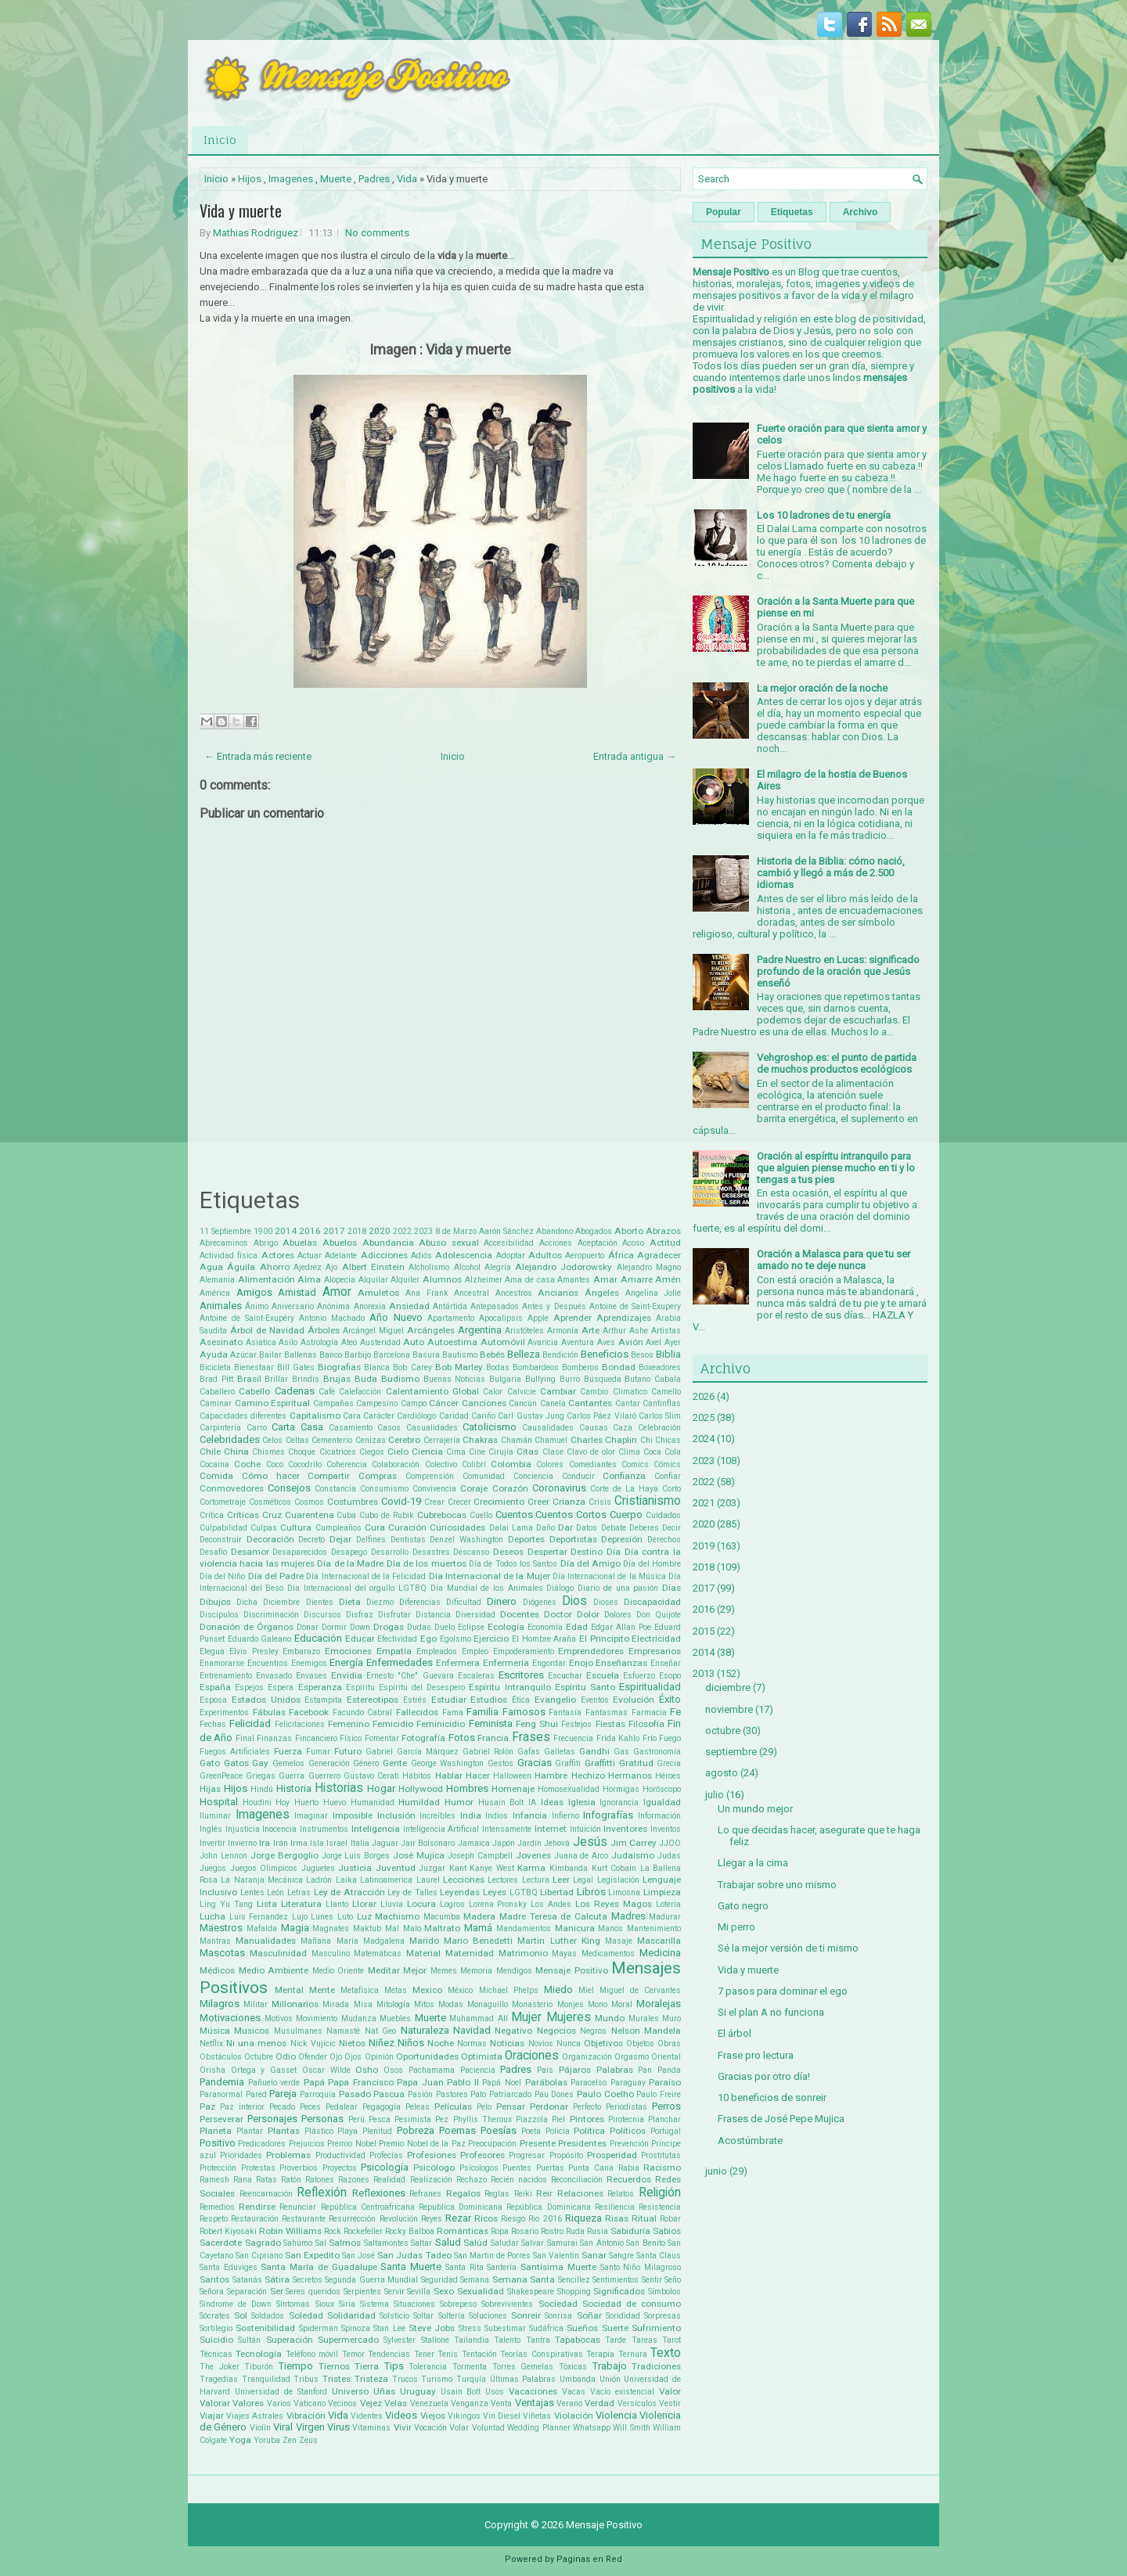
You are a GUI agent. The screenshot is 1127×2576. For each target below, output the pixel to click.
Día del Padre (276, 1575)
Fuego (670, 1738)
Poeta (531, 2131)
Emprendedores (591, 1651)
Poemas (457, 2130)
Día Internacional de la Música (609, 1576)
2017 (334, 1230)
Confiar (667, 1476)
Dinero (502, 1601)
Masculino (330, 1953)
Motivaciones (230, 2018)
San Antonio (602, 2243)
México (460, 1990)
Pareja (283, 2093)
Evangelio (555, 1699)
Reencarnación (266, 2194)
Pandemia (222, 2082)
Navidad (472, 2030)
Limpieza (662, 1892)
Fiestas (610, 1723)
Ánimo (256, 1306)
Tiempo (296, 2366)
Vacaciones (533, 2391)
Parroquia (318, 2094)
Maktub (367, 1928)
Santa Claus (658, 2255)
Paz (207, 2106)
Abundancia (388, 1242)
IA (532, 1802)
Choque (301, 1452)
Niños (411, 2043)
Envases (311, 1676)
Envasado (274, 1676)
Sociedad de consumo (631, 2303)
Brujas (337, 1378)
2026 (704, 1396)
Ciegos (371, 1452)
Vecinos (342, 2403)
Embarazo (301, 1651)
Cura (375, 1527)
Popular (723, 212)
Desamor (250, 1551)
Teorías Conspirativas (541, 2354)
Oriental (666, 2057)
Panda (669, 2070)
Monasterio (532, 2004)
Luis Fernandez (259, 1917)
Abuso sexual (449, 1242)
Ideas (552, 1802)
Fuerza (288, 1751)
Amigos (254, 1292)
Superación (289, 2339)
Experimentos (224, 1712)
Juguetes (318, 1868)
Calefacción (360, 1392)
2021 (704, 1503)
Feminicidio (440, 1723)
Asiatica (261, 1342)
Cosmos (309, 1502)
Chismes (268, 1452)
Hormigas (621, 1789)
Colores (550, 1464)
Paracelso (589, 2083)
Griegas (260, 1776)
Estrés (415, 1700)
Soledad (306, 2315)
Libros (591, 1892)
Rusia (597, 2231)
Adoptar (510, 1255)
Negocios (556, 2030)
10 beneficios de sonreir (772, 2097)
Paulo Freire (658, 2094)
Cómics (667, 1464)
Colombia (511, 1464)
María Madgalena (371, 1941)
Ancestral (471, 1293)
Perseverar (221, 2119)
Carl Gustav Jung (531, 1416)
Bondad (619, 1367)
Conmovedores (232, 1488)
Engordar (549, 1663)
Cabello (254, 1391)
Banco (330, 1355)
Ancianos (558, 1292)
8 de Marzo (456, 1231)
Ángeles (602, 1292)
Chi (646, 1440)
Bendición (560, 1355)
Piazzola (532, 2119)
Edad (577, 1626)
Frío (650, 1738)
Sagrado (263, 2242)
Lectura (535, 1880)
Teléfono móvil (312, 2354)
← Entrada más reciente (257, 756)
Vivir (403, 2427)
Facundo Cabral (363, 1712)
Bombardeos (536, 1367)
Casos (389, 1428)
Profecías (386, 2155)
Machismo (397, 1916)
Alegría (497, 1267)
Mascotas (222, 1953)
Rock (332, 2231)
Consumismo (384, 1489)
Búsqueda (602, 1379)
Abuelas (300, 1242)
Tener (424, 2354)
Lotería (668, 1904)
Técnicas (216, 2354)
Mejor (415, 1970)
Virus (338, 2427)
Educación (318, 1638)
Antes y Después (553, 1306)
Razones (353, 2180)
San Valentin (556, 2255)
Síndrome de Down (236, 2304)
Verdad (599, 2403)
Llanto (337, 1904)
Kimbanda (568, 1868)
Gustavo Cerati (371, 1776)
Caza (622, 1428)
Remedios (217, 2207)
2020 (380, 1230)
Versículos (637, 2403)
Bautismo (459, 1355)
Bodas (497, 1367)
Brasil (249, 1378)
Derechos (664, 1539)
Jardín (529, 1843)
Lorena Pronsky (498, 1904)
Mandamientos (523, 1928)
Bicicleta (215, 1367)
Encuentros (267, 1663)
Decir (671, 1528)
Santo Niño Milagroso (640, 2267)
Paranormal (221, 2094)
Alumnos (442, 1279)
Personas (322, 2118)
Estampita (323, 1700)
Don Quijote (658, 1615)
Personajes (272, 2118)
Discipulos (219, 1615)
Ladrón (319, 1880)
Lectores (503, 1880)
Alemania (217, 1280)
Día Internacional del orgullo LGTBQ (357, 1588)
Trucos (405, 2379)
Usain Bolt (461, 2392)
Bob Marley (459, 1367)
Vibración (306, 2415)
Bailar (270, 1355)
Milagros (219, 2003)
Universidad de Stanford (281, 2392)
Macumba (441, 1917)
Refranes (425, 2194)
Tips (394, 2366)
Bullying (540, 1379)
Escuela (602, 1675)
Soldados (267, 2316)
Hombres (467, 1788)
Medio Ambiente (274, 1970)
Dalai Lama (511, 1528)
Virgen (310, 2427)
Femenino (348, 1723)
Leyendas (460, 1892)
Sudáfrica (546, 2328)
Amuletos (378, 1292)
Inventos (665, 1829)
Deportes (526, 1539)
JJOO (670, 1843)
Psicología (385, 2167)
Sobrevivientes (507, 2304)
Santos (214, 2279)
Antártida (450, 1306)
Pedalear (342, 2107)
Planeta (216, 2130)
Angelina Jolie (653, 1293)
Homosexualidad (569, 1789)
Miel (586, 1990)
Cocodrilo (305, 1464)
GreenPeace (221, 1776)
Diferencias (420, 1602)
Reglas (496, 2194)
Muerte (335, 179)
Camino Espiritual (273, 1403)
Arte (591, 1330)
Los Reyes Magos (613, 1903)
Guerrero (324, 1776)
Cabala (667, 1379)
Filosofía (646, 1723)
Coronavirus (559, 1488)
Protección (218, 2168)
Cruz (272, 1514)
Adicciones (384, 1255)
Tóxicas (573, 2367)
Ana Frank (426, 1293)
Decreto (311, 1539)
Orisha (212, 2070)
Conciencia (533, 1476)
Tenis (447, 2354)
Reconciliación (577, 2180)
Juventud (396, 1867)
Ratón (291, 2180)
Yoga (240, 2439)
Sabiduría (630, 2230)
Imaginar (311, 1816)
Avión (630, 1342)
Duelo (444, 1627)
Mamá (478, 1928)
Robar (670, 2219)
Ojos (353, 2057)
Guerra (291, 1776)
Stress (470, 2328)
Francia (493, 1737)
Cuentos (514, 1514)
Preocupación (492, 2144)
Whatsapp (591, 2428)
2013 (704, 1673)
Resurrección (352, 2219)
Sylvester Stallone (415, 2340)
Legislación (618, 1880)
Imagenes (290, 179)
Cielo (398, 1451)
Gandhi (594, 1751)
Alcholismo (429, 1267)
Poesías (499, 2130)
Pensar (510, 2106)
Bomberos (580, 1367)
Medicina (660, 1953)
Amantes (573, 1280)
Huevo (334, 1802)
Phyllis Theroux (482, 2119)
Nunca (568, 2043)
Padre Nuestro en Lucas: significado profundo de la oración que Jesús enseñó (838, 971)
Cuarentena (309, 1514)
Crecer (459, 1502)
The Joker (219, 2367)
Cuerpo (626, 1514)
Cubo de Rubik (386, 1515)
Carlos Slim (660, 1416)
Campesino (377, 1403)
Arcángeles (431, 1330)
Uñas (384, 2391)
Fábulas (269, 1712)
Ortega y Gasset (264, 2070)
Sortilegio (216, 2328)
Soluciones (488, 2316)
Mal (392, 1928)
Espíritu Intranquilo (509, 1687)
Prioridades (241, 2155)
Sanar (594, 2255)
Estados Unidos (266, 1699)
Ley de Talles (412, 1892)
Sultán (249, 2340)
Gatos (236, 1763)
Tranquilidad (266, 2379)
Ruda (575, 2231)
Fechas (213, 1724)
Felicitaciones (300, 1724)
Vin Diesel (501, 2416)
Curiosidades (457, 1527)
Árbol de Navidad (267, 1330)
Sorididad (623, 2316)
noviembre (729, 1709)
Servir (394, 2291)
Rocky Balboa (409, 2231)
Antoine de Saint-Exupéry (247, 1318)
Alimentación (266, 1279)
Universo (350, 2391)
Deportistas (573, 1539)
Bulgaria (505, 1379)
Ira (264, 1842)
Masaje (618, 1941)
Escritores (521, 1675)
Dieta (350, 1601)
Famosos (523, 1712)
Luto (345, 1917)
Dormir (334, 1627)
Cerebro (404, 1439)
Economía (545, 1627)
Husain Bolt (501, 1802)
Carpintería (220, 1428)
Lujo (300, 1917)
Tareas (644, 2340)
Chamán (516, 1440)
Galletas (559, 1752)
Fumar (318, 1752)
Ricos (486, 2218)
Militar (255, 2004)
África (621, 1255)
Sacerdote (221, 2242)
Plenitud (377, 2131)
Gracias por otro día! (764, 2076)
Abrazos (663, 1230)
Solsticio (394, 2316)
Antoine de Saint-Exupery (635, 1306)
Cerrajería (441, 1440)
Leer (561, 1879)
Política (589, 2130)
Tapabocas (577, 2339)
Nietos (352, 2043)
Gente (395, 1763)
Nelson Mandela (646, 2030)
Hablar (449, 1775)
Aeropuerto (584, 1255)
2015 (704, 1631)
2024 (704, 1439)
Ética (521, 1700)
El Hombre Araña (544, 1639)
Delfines (371, 1539)
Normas (472, 2043)
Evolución (633, 1699)
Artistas (666, 1331)
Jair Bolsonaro (428, 1843)
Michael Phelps (508, 1990)
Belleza (523, 1354)
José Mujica (419, 1855)
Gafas (528, 1752)
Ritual (644, 2218)
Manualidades (266, 1940)
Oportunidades (427, 2056)
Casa (312, 1427)
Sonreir (526, 2315)
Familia (482, 1712)
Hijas (210, 1788)
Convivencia (434, 1489)
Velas (395, 2403)
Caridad (454, 1416)
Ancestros (513, 1293)
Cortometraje (223, 1502)
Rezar (458, 2218)
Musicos (251, 2030)
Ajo (331, 1267)
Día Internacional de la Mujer (489, 1575)
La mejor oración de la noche (822, 688)
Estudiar (448, 1699)
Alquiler (405, 1280)
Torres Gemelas (523, 2367)
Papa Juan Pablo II (438, 2082)
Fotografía (423, 1737)
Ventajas (534, 2403)
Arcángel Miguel (373, 1331)
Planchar (664, 2119)
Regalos (463, 2193)
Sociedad (558, 2303)
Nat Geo (380, 2031)
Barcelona (391, 1355)
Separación (247, 2291)
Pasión (420, 2094)
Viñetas (537, 2416)
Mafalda (262, 1928)
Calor (492, 1392)
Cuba (346, 1515)
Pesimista (412, 2119)
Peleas (417, 2107)
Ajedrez (307, 1267)
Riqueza (583, 2218)
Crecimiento (498, 1501)
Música (215, 2030)
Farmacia (649, 1712)
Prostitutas (661, 2155)
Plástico (318, 2131)
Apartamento (450, 1318)
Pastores (452, 2094)
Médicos (217, 1970)
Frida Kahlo (617, 1738)
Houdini (257, 1802)
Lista (267, 1903)
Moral (621, 2004)
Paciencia (477, 2070)
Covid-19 (401, 1501)
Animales (221, 1305)
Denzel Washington (466, 1539)
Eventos (595, 1700)
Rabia (628, 2168)
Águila (241, 1266)
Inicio (219, 139)
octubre (722, 1730)
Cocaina (214, 1464)
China (236, 1451)
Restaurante (304, 2219)
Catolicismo (490, 1427)
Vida (407, 179)
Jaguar (385, 1843)
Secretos (307, 2280)
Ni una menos (256, 2043)
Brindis (305, 1379)
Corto (671, 1489)
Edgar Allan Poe (621, 1627)
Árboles (324, 1330)
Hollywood (420, 1788)
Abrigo (266, 1243)
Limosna (624, 1892)
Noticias (507, 2043)
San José (358, 2255)
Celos (272, 1440)
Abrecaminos (224, 1243)
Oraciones (532, 2056)
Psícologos (479, 2168)
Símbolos (664, 2291)
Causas (593, 1428)
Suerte (615, 2327)
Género (366, 1763)
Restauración (255, 2219)
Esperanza (320, 1687)
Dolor (588, 1614)
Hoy (282, 1802)
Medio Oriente (338, 1971)
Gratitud (636, 1763)
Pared (256, 2094)
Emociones (348, 1651)
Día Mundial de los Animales (486, 1588)
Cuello (481, 1515)
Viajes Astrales (254, 2416)
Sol (240, 2315)
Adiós (421, 1255)
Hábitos (416, 1776)
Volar (459, 2428)
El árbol (734, 2033)
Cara (352, 1416)
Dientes (319, 1602)
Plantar (249, 2131)
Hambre (551, 1775)
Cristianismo (647, 1501)
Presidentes (582, 2143)
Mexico (427, 1989)
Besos (642, 1355)
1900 (263, 1231)
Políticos (628, 2130)
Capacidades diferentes (243, 1416)
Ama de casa (529, 1280)
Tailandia (471, 2340)
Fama (452, 1712)
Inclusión (396, 1815)
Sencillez (574, 2280)
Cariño (483, 1416)
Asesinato (221, 1342)
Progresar (527, 2155)
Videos (401, 2415)
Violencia (616, 2415)
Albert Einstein (373, 1266)
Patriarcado (510, 2094)
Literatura (301, 1903)
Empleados (436, 1651)
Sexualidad (480, 2291)
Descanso (471, 1552)
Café (327, 1392)
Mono (597, 2004)
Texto (665, 2353)
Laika (346, 1880)
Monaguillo (487, 2004)
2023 (423, 1231)
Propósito (566, 2155)
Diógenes (539, 1602)
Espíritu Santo (585, 1687)
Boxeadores (660, 1367)
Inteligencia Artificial (441, 1829)
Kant (457, 1868)
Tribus (306, 2379)
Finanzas (274, 1738)
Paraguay (628, 2083)
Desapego (349, 1552)
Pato (478, 2094)
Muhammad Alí (478, 2018)
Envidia (346, 1675)
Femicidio (393, 1723)
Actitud (665, 1242)
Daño (545, 1528)
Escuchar (565, 1676)
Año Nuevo (395, 1317)
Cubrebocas (441, 1514)
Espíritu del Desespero (422, 1687)
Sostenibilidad (265, 2327)
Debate (613, 1528)
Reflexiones (378, 2193)
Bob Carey (412, 1367)
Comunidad (484, 1476)
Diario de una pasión (618, 1588)
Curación (407, 1527)
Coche (247, 1464)
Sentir (652, 2280)
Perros (666, 2106)
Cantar (627, 1403)
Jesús (590, 1842)
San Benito (645, 2243)
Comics (635, 1464)
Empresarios (654, 1651)
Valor (670, 2391)
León (275, 1892)
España (215, 1687)
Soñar (589, 2315)
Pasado (355, 2094)
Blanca (377, 1367)
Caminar (216, 1403)
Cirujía (500, 1452)
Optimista (481, 2056)
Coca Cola (662, 1452)
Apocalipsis (501, 1318)
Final (245, 1738)
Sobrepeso (458, 2304)
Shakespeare (530, 2291)
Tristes (336, 2378)
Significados (619, 2291)
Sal (320, 2243)
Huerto (306, 1802)
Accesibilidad (509, 1243)
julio (714, 1795)
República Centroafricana (368, 2207)
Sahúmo (297, 2243)
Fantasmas (606, 1712)
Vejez (371, 2403)
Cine (477, 1452)
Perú (356, 2119)
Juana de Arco (581, 1856)
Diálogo (560, 1588)
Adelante (341, 1255)
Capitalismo (315, 1415)
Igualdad (662, 1802)
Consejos (289, 1488)
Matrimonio (523, 1953)
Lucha (212, 1916)
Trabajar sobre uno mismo (777, 1885)
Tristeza (371, 2378)
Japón (503, 1843)
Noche (440, 2043)
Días (671, 1587)
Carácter (378, 1416)
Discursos (322, 1615)
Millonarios (295, 2004)
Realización (431, 2180)
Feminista (491, 1723)
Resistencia (660, 2207)
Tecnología (259, 2353)
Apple (538, 1318)
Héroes (668, 1776)
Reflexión (322, 2193)
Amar (605, 1279)
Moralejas (658, 2003)
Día (614, 1551)
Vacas (573, 2392)
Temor (353, 2354)
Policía (557, 2131)
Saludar (505, 2243)
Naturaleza (425, 2030)
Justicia (355, 1867)
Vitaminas (371, 2428)
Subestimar (505, 2328)
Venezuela (429, 2403)
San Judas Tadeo (414, 2255)
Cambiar (558, 1391)
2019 (704, 1546)
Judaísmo (632, 1855)
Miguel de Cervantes (640, 1990)
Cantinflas (662, 1403)
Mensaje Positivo (571, 1970)
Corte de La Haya (624, 1489)
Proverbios (298, 2168)
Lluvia (391, 1904)
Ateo (349, 1342)
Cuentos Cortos (571, 1514)
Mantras (215, 1941)
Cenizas (370, 1440)
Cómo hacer (271, 1475)
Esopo (670, 1676)
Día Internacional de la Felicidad (366, 1576)
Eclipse (471, 1627)
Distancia (433, 1615)
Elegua (212, 1651)
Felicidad (250, 1723)
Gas (621, 1752)
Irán (280, 1843)
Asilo (288, 1342)
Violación (573, 2415)
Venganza (469, 2403)
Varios (279, 2403)
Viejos (432, 2415)
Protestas (258, 2168)
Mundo (610, 2018)
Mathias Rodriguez (255, 233)
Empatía (394, 1651)
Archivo (860, 212)
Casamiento (351, 1428)
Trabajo (609, 2366)
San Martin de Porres (492, 2255)
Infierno (565, 1816)
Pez (441, 2119)
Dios (574, 1601)
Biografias (339, 1367)
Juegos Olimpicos (264, 1868)
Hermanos (630, 1775)
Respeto (214, 2219)
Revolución (399, 2219)
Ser (276, 2291)
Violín (260, 2428)
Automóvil (503, 1342)
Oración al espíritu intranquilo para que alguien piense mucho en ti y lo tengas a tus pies (836, 1167)
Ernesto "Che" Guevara (409, 1676)
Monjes (570, 2004)
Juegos (213, 1868)
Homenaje (513, 1788)
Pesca (380, 2119)
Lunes (322, 1917)
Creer (538, 1501)
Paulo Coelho (605, 2094)
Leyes (494, 1892)
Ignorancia (619, 1802)
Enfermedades (399, 1662)
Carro (257, 1428)
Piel (558, 2119)
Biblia (668, 1354)
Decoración (270, 1539)
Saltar (421, 2243)
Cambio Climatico (613, 1392)
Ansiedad (409, 1306)
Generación (329, 1763)
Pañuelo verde (274, 2083)
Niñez (381, 2043)
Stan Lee (389, 2328)
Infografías (608, 1815)
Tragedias (219, 2379)
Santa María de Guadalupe (318, 2266)
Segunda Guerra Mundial (371, 2280)
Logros (452, 1904)
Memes (443, 1971)
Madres (628, 1916)
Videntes (367, 2416)
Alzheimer (483, 1280)
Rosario (524, 2231)
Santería (502, 2267)
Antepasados (494, 1306)
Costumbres (352, 1501)
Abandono (554, 1231)
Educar (360, 1638)
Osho (366, 2069)
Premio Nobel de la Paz (422, 2144)
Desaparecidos (299, 1552)
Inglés (211, 1829)
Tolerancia (428, 2367)
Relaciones (580, 2193)
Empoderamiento (523, 1651)
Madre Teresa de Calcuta (553, 1916)
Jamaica (474, 1843)
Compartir (329, 1475)
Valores (248, 2403)
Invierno (242, 1843)
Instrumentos (324, 1829)
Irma (299, 1843)
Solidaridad (351, 2315)
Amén (668, 1279)
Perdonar (549, 2106)
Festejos (576, 1724)
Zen (290, 2440)
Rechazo (471, 2180)
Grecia (669, 1763)
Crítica (212, 1515)
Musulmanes (298, 2031)
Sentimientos (615, 2280)
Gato (210, 1763)
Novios (540, 2043)
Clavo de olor (591, 1452)
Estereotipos (372, 1699)
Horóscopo (662, 1789)
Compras (377, 1475)
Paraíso (665, 2082)
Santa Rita (464, 2267)
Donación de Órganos (246, 1626)
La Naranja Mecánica (262, 1880)
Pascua (389, 2094)
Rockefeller (363, 2231)
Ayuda (214, 1354)
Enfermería (506, 1662)
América (215, 1293)
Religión (660, 2193)
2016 (310, 1230)
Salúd (475, 2242)
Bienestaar (254, 1367)
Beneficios (604, 1354)
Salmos (345, 2242)
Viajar (212, 2415)
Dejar (340, 1539)
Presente (538, 2143)
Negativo (513, 2030)
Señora (212, 2291)
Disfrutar (394, 1615)
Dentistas (408, 1539)
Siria (347, 2304)
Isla (317, 1843)
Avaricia (542, 1342)
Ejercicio (491, 1638)
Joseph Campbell (480, 1856)
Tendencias (389, 2354)
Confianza (624, 1475)
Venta (501, 2403)
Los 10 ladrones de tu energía (824, 515)
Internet (551, 1828)
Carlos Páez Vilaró (601, 1416)
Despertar (547, 1551)
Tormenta (469, 2367)
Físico (351, 1738)
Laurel (428, 1880)
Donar (308, 1627)
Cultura (295, 1527)
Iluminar (215, 1816)
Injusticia (242, 1829)
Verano (569, 2403)
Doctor (558, 1614)
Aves (606, 1342)
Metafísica (359, 1990)
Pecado (282, 2107)
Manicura (575, 1928)
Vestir (670, 2403)
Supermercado (348, 2339)
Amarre (637, 1279)
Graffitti (600, 1763)
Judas (669, 1856)
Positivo (218, 2143)
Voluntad (488, 2428)
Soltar (423, 2316)
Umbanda (578, 2379)
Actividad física (228, 1255)
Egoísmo (455, 1639)
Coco (274, 1464)
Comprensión (429, 1476)
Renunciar (297, 2207)
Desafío (213, 1552)
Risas (616, 2218)
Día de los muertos (426, 1563)
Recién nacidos (519, 2180)
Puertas (550, 2168)
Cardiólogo (416, 1416)
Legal (583, 1880)
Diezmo (380, 1602)
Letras (299, 1892)
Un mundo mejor (755, 1809)
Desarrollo (390, 1552)
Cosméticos (270, 1502)
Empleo (475, 1651)
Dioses (605, 1602)
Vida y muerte (241, 210)
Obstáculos (221, 2057)
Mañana (316, 1941)
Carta (283, 1427)
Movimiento (316, 2018)
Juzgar (432, 1868)
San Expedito (312, 2255)
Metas (395, 1990)
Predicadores (262, 2144)
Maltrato (442, 1928)
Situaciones (414, 2304)
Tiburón (258, 2367)
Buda (366, 1378)
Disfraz (359, 1615)
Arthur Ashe (625, 1331)
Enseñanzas (621, 1662)
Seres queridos (313, 2291)
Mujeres (568, 2017)
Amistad (297, 1292)
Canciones (484, 1403)
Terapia (600, 2354)
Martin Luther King (558, 1940)
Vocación (430, 2428)
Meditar (384, 1970)
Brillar (276, 1379)
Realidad (389, 2180)
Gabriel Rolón (488, 1752)
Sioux (324, 2304)
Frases (531, 1737)
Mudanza (358, 2018)
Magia (295, 1928)
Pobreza (415, 2130)
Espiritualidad (650, 1687)
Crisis (600, 1502)
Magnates (330, 1928)
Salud (448, 2242)
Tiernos (334, 2366)
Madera (479, 1916)
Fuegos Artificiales (235, 1752)
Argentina (480, 1330)
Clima (629, 1452)
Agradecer (659, 1255)
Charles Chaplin (604, 1439)
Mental (289, 1989)
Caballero (217, 1392)
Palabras (614, 2069)
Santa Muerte (410, 2266)
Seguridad (439, 2280)
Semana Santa (524, 2279)
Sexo (444, 2291)
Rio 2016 (544, 2219)
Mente (322, 1989)
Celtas (297, 1440)
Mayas (564, 1953)
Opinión (379, 2057)
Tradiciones (656, 2366)
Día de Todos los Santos (513, 1564)
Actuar (309, 1255)
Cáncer (444, 1403)
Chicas (668, 1440)
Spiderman (318, 2328)
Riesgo (513, 2219)
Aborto (628, 1230)
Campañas (333, 1403)
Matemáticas (377, 1953)
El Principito (604, 1638)
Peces (310, 2107)
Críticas (243, 1514)
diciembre (728, 1687)
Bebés (492, 1354)
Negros (593, 2031)
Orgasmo (631, 2057)
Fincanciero (316, 1738)
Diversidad (475, 1615)
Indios (496, 1816)
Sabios (667, 2230)
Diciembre (281, 1602)
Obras (669, 2043)
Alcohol (467, 1267)
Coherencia (346, 1464)
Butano (637, 1379)
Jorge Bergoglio (284, 1855)
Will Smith (631, 2428)
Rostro (552, 2231)
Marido (424, 1940)
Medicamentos (608, 1953)
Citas (527, 1451)
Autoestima (452, 1342)
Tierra (367, 2366)
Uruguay (418, 2391)
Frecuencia (573, 1738)
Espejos (249, 1687)
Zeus (308, 2440)
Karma (531, 1867)
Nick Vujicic (313, 2043)
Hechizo (588, 1775)
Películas (453, 2106)
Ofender (312, 2057)
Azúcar (243, 1355)
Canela (553, 1403)
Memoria (476, 1971)
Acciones (555, 1243)
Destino (587, 1551)
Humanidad (372, 1802)
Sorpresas (662, 2316)
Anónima (333, 1306)
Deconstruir (221, 1539)
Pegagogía (381, 2107)
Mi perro (736, 1927)
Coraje (474, 1488)
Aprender (572, 1317)
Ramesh (214, 2180)
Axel (653, 1342)
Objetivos (603, 2043)
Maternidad (469, 1953)
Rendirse (257, 2206)
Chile (210, 1451)
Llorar (364, 1903)
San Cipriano (259, 2255)
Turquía (471, 2379)
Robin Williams (290, 2230)
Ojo (335, 2057)
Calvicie (521, 1392)
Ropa (500, 2231)
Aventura (577, 1342)
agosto (721, 1773)
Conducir (578, 1476)
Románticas (462, 2230)
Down (360, 1627)
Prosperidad (612, 2155)
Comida (216, 1475)
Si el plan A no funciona (771, 2012)
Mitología (393, 2004)
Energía (346, 1662)
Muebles (395, 2018)
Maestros (221, 1928)
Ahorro (275, 1266)
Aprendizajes (623, 1317)
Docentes (519, 1614)
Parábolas (546, 2082)
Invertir (212, 1843)
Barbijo (357, 1355)
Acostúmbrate (750, 2140)
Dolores (618, 1615)
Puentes (516, 2168)
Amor (336, 1292)
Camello (666, 1392)
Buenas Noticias (454, 1379)
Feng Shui (537, 1723)
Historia (293, 1788)
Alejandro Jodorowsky (563, 1266)
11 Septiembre (225, 1231)
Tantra (538, 2340)
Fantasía (565, 1712)
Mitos (424, 2004)
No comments (377, 233)
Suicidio (216, 2339)
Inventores (625, 1828)
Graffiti (568, 1763)
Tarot (671, 2340)
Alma (309, 1279)
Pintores (587, 2119)
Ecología (506, 1626)
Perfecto (587, 2107)
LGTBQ (523, 1892)
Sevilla (418, 2291)
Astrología (319, 1342)
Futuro (348, 1751)
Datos (586, 1528)
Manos (610, 1928)
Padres (374, 179)
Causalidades (548, 1428)
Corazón (510, 1488)
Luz (364, 1916)
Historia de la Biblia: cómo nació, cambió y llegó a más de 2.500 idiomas (831, 872)
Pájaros (575, 2069)
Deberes (644, 1528)
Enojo (581, 1662)
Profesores (482, 2155)
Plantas (284, 2130)
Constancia (335, 1489)
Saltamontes (386, 2243)
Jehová (557, 1843)
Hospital (219, 1802)
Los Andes (551, 1904)
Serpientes (362, 2291)
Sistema (374, 2304)
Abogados (593, 1231)
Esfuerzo (639, 1676)
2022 (402, 1231)
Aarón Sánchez (506, 1231)
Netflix (211, 2043)
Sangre (621, 2255)
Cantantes (590, 1403)
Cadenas (295, 1391)
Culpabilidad (223, 1528)
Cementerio (331, 1440)
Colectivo (441, 1464)
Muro (671, 2018)
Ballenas (300, 1355)
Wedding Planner (538, 2428)
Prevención (629, 2144)
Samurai (562, 2243)
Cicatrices (337, 1452)
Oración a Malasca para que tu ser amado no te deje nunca (833, 1260)
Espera (280, 1687)
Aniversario (293, 1306)
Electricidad (656, 1638)
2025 (704, 1417)
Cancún (523, 1403)
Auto (413, 1342)
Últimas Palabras (523, 2379)
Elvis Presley (254, 1651)
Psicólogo (434, 2167)
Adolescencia (463, 1255)
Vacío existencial (622, 2392)
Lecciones (463, 1879)
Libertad (557, 1892)
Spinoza (355, 2328)
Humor (459, 1802)
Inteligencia (375, 1828)
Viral (283, 2427)
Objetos (640, 2043)
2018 (356, 1231)
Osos (393, 2070)
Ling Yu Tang (226, 1904)
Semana (474, 2280)
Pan (645, 2070)
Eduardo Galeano (260, 1639)
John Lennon (223, 1856)
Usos (494, 2392)
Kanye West (492, 1868)
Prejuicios (307, 2144)
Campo (414, 1403)
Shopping (574, 2291)
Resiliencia (615, 2207)
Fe (675, 1712)
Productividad (340, 2155)
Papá (314, 2082)
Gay (260, 1763)
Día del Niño (222, 1576)
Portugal (665, 2131)
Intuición (585, 1829)
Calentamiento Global (432, 1391)
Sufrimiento (656, 2327)
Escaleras (476, 1676)
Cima (456, 1452)
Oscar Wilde (326, 2070)
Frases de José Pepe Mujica (781, 2118)
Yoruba (267, 2440)
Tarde (615, 2340)
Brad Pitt (216, 1379)
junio (716, 2171)
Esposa (213, 1700)
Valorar (215, 2403)
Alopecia (339, 1280)
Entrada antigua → (634, 756)
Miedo (558, 1989)
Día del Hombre (652, 1564)
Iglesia (582, 1802)
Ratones (319, 2180)
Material (423, 1953)
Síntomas (293, 2304)
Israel (336, 1843)
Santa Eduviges (228, 2267)
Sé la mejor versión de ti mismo (788, 1948)
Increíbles (437, 1816)
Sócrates (215, 2316)
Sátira (277, 2279)
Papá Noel (501, 2083)
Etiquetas (792, 212)
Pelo (484, 2107)
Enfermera (458, 1662)
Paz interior (242, 2107)
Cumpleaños (338, 1528)
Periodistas (626, 2107)
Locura (421, 1903)
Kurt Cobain (614, 1868)
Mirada (335, 2004)
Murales (643, 2018)
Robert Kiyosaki (228, 2231)
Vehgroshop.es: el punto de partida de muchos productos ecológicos (836, 1063)
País (545, 2070)
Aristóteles (524, 1331)
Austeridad (380, 1342)
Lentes (252, 1892)
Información (659, 1816)
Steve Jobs (432, 2327)
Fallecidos (417, 1712)
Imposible (353, 1815)
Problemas (288, 2155)
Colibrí (474, 1464)
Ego (428, 1638)
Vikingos (464, 2416)
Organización (587, 2057)
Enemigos (309, 1663)
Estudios (488, 1699)
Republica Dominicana (460, 2207)
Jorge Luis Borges (356, 1856)
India (470, 1815)
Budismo (400, 1378)
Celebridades (230, 1439)
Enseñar (665, 1663)
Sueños (582, 2327)
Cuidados (663, 1515)
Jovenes (533, 1855)
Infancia (530, 1815)
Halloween (512, 1776)
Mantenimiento (654, 1928)
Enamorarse (222, 1663)
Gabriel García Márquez (412, 1752)
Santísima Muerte (558, 2266)
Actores (277, 1255)
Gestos (500, 1763)
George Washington (447, 1763)
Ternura (632, 2354)
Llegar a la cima (753, 1863)
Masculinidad (278, 1953)
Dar (565, 1527)
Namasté (343, 2031)
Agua (211, 1266)
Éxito (670, 1699)
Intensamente (506, 1829)
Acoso (633, 1243)
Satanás (247, 2280)
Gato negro (743, 1906)
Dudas (419, 1627)
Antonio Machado (332, 1318)
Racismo (662, 2167)
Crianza (569, 1501)
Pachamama (432, 2070)
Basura (426, 1355)
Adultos (545, 1255)
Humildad (419, 1802)
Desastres (431, 1552)
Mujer (526, 2017)
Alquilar (373, 1280)
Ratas (266, 2180)
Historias (339, 1788)
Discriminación (271, 1615)
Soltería (451, 2316)
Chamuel (551, 1440)
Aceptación (598, 1243)
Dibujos (215, 1601)
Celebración (659, 1428)
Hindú (261, 1789)
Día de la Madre (350, 1563)
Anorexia (370, 1306)
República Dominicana (548, 2207)
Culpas (263, 1528)
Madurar (665, 1917)
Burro (570, 1379)
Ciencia (427, 1451)
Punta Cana (591, 2168)
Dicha (246, 1602)
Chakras (480, 1439)
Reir (544, 2193)
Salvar (532, 2243)
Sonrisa (558, 2316)
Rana (242, 2180)
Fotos (461, 1737)
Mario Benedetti (478, 1940)
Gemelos (288, 1763)
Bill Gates (296, 1367)
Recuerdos (629, 2179)
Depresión (622, 1539)
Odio (285, 2056)
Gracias (534, 1762)
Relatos (620, 2194)
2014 (286, 1230)
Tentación (479, 2354)
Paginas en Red (589, 2559)
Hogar (381, 1788)
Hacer (478, 1775)
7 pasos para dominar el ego (783, 1991)
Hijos (249, 179)
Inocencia (279, 1829)
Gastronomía (657, 1752)
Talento (507, 2340)
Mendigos (514, 1971)
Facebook (309, 1712)
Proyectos (339, 2168)
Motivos (279, 2018)
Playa (347, 2131)
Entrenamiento (226, 1676)
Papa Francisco (361, 2082)
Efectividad (397, 1639)
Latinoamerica (386, 1880)
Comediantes (593, 1464)
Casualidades (432, 1428)
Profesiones (431, 2155)
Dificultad (463, 1602)
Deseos (508, 1551)
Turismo (436, 2379)
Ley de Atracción (349, 1892)
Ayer (672, 1342)
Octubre (258, 2057)
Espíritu (360, 1687)
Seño (672, 2280)
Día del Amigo (590, 1563)
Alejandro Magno (649, 1267)
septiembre (731, 1752)
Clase (553, 1452)
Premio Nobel (351, 2144)
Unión (610, 2379)
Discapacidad (652, 1601)
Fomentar (382, 1738)
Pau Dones (554, 2094)
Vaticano (309, 2403)
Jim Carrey (633, 1842)
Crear (434, 1502)
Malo (412, 1928)
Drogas (388, 1626)
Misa (363, 2004)
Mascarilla (659, 1940)
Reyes (431, 2219)
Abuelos (339, 1242)
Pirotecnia (626, 2119)
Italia (360, 1843)
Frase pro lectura (756, 2055)
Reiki (523, 2194)
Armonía (562, 1331)
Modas (450, 2004)
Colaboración (395, 1464)
